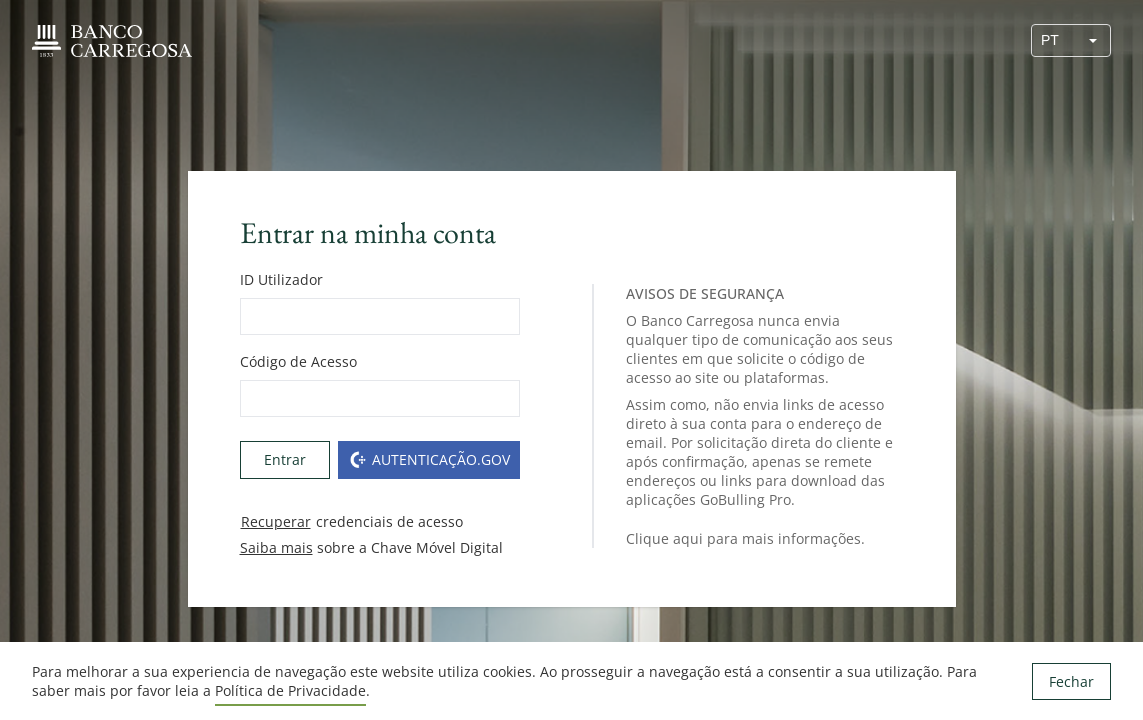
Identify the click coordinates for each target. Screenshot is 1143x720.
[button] (1093, 40)
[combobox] (1054, 40)
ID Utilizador (281, 279)
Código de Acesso (298, 361)
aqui (688, 538)
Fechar (1071, 681)
